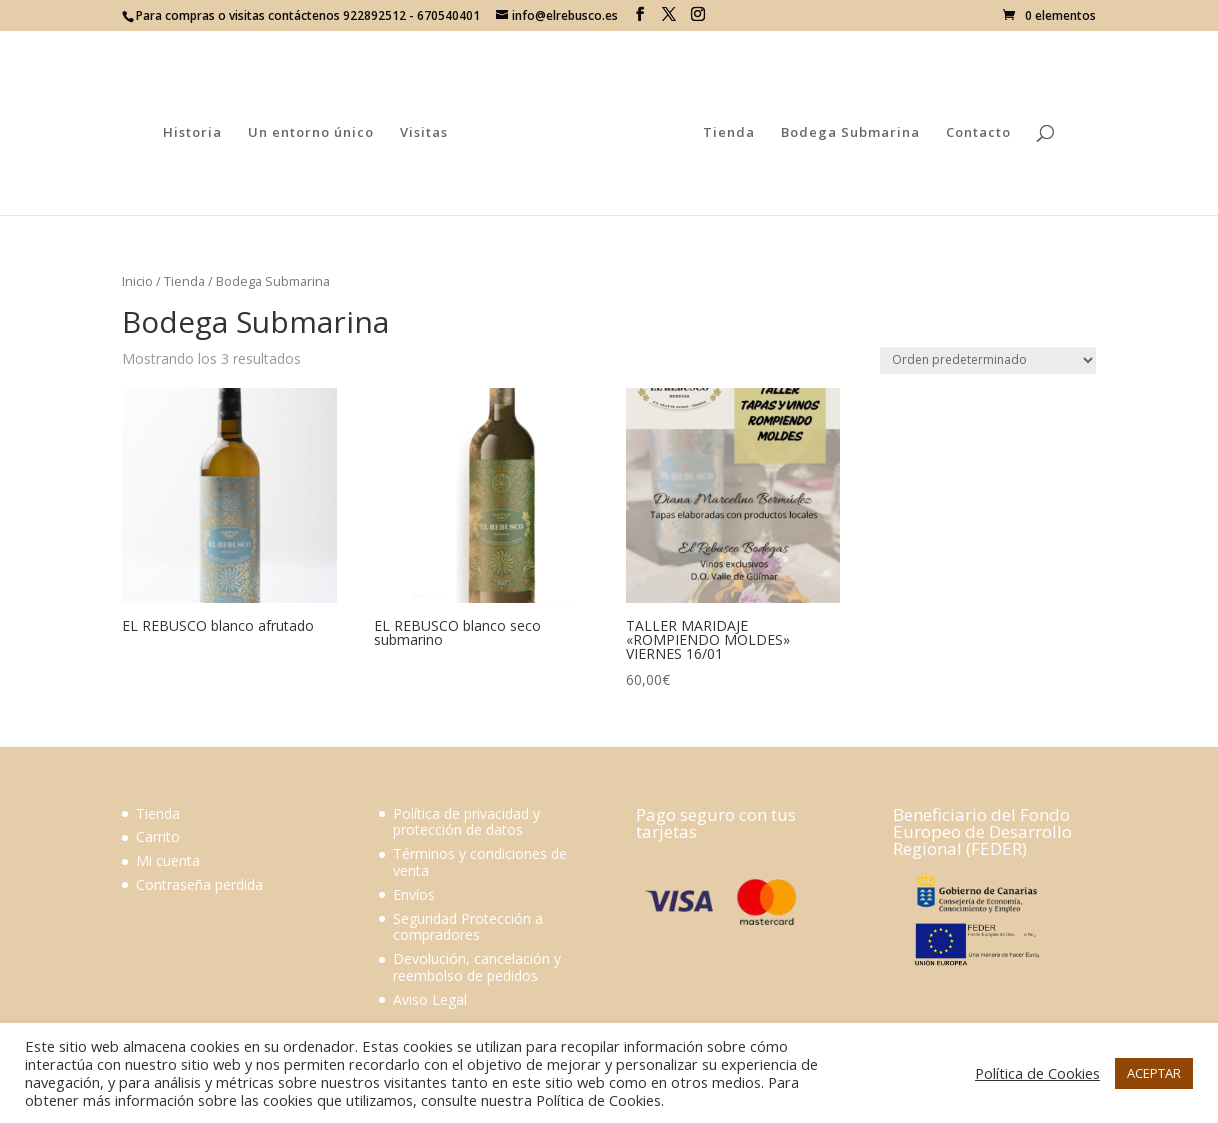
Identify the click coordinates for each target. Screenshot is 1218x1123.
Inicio (137, 281)
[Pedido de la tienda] (988, 360)
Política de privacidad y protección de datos (466, 822)
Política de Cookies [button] (1037, 1073)
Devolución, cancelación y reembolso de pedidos (477, 967)
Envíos (414, 894)
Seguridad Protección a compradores (468, 927)
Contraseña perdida (199, 884)
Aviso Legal (430, 999)
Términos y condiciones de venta (480, 862)
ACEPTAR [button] (1154, 1073)
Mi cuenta (168, 860)
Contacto (974, 131)
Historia (196, 131)
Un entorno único (315, 131)
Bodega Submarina (846, 131)
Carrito (158, 836)
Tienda (725, 131)
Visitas (428, 131)
